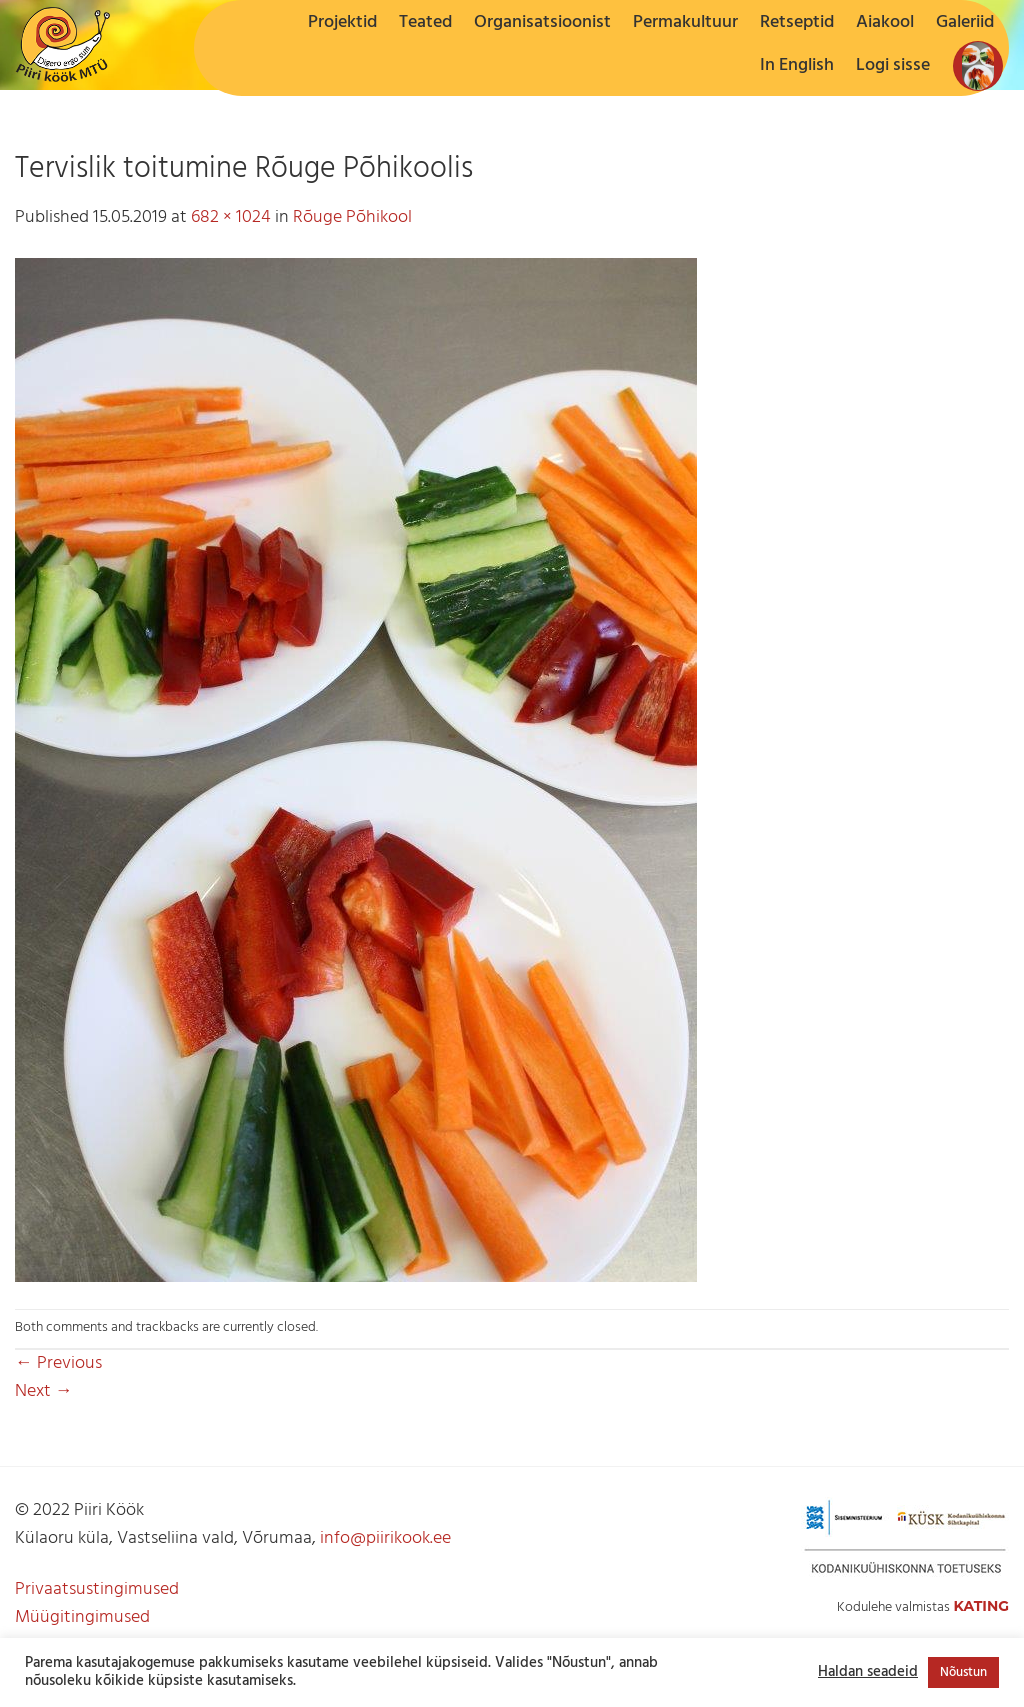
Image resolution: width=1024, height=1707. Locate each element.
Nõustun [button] (963, 1672)
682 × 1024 (231, 217)
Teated (425, 22)
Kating (981, 1606)
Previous (58, 1363)
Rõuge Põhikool (352, 217)
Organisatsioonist (542, 22)
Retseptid (797, 22)
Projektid (342, 22)
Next (44, 1391)
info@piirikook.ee (385, 1538)
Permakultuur (685, 22)
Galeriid (965, 22)
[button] (893, 66)
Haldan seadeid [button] (868, 1673)
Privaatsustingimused (97, 1589)
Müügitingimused (82, 1617)
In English (797, 65)
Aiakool (885, 22)
